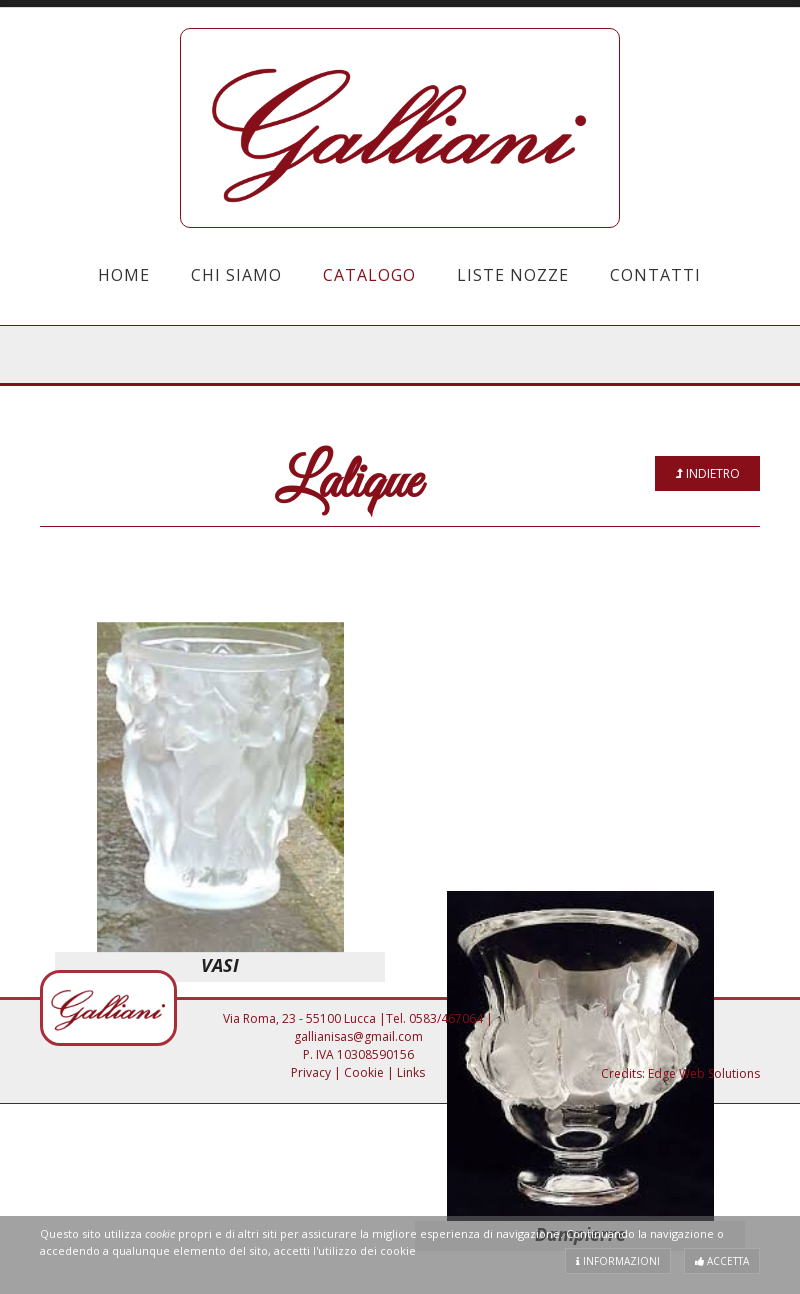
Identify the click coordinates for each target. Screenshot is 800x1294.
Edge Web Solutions (704, 1073)
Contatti (655, 275)
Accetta (722, 1261)
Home (124, 275)
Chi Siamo (236, 275)
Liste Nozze (513, 275)
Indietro (708, 473)
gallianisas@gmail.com (358, 1036)
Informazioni (618, 1261)
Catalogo (369, 275)
